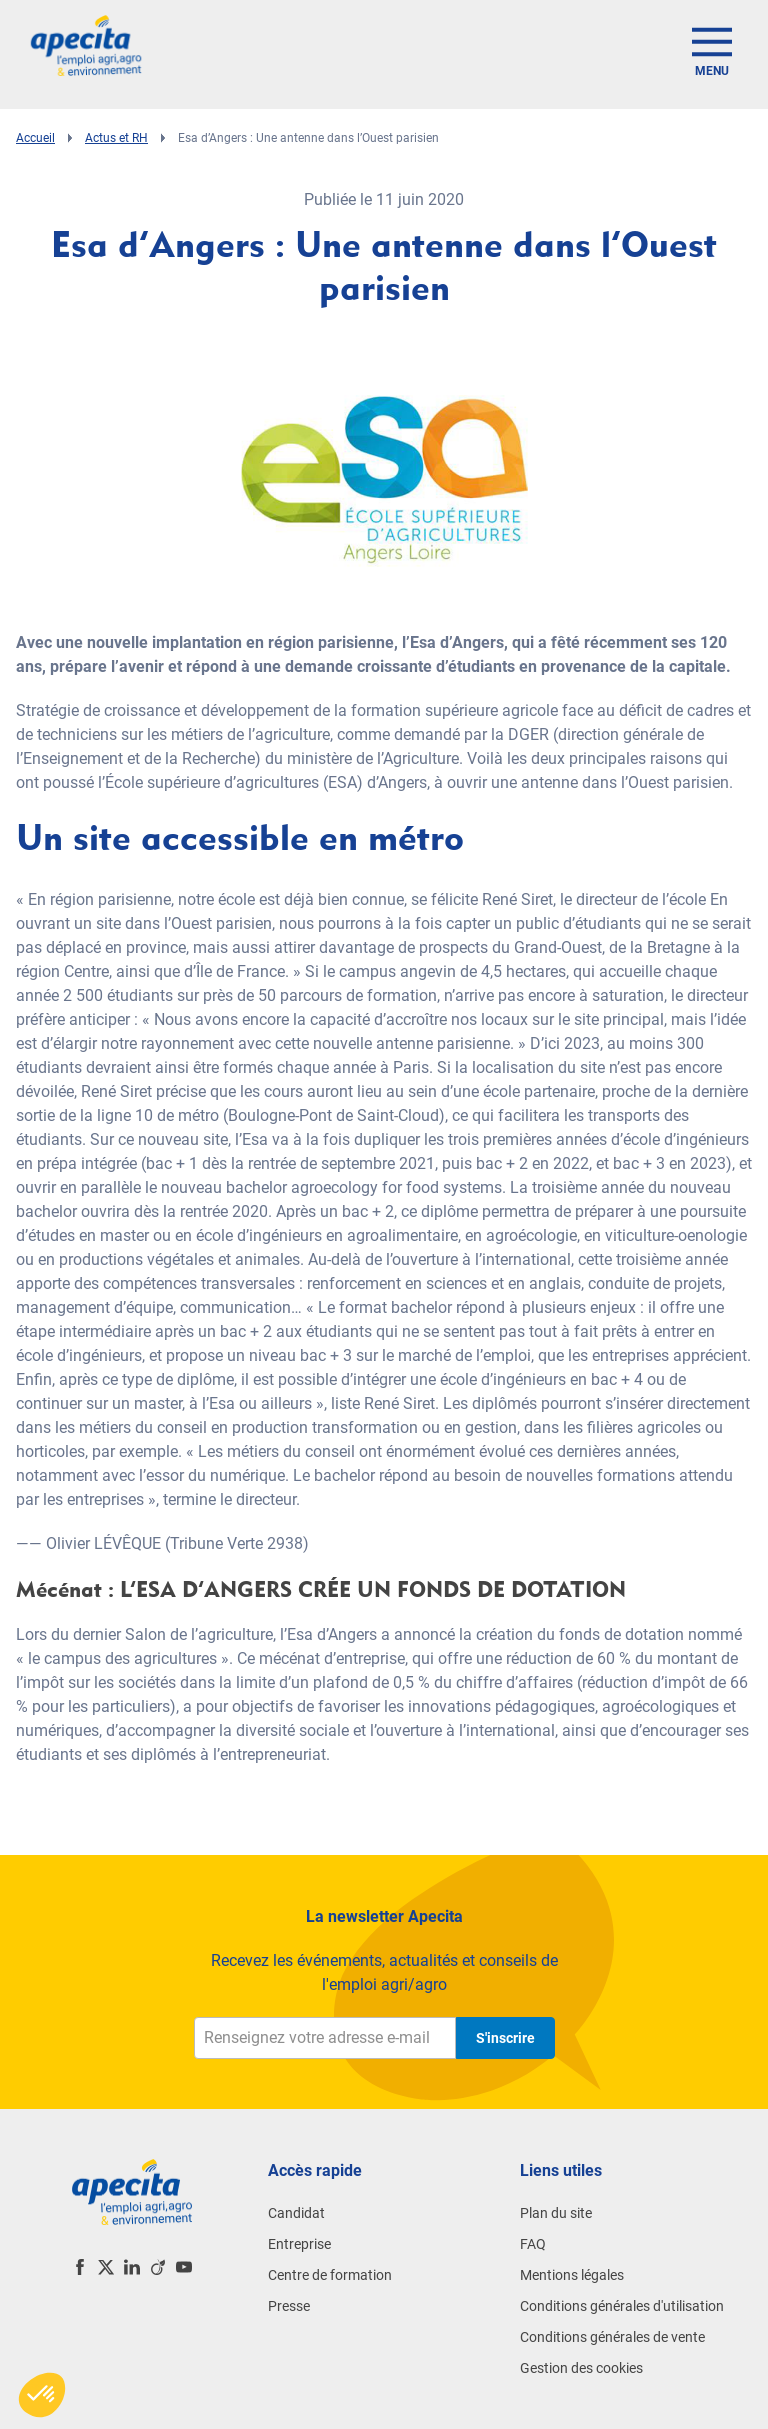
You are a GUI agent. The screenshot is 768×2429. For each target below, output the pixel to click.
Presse (289, 2306)
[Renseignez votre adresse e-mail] (325, 2038)
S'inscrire (505, 2038)
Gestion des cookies (581, 2368)
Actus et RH (116, 138)
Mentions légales (572, 2275)
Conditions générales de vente (612, 2337)
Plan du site (556, 2213)
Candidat (296, 2213)
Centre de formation (330, 2275)
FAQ (533, 2244)
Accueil (35, 138)
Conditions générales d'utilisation (622, 2306)
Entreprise (299, 2244)
